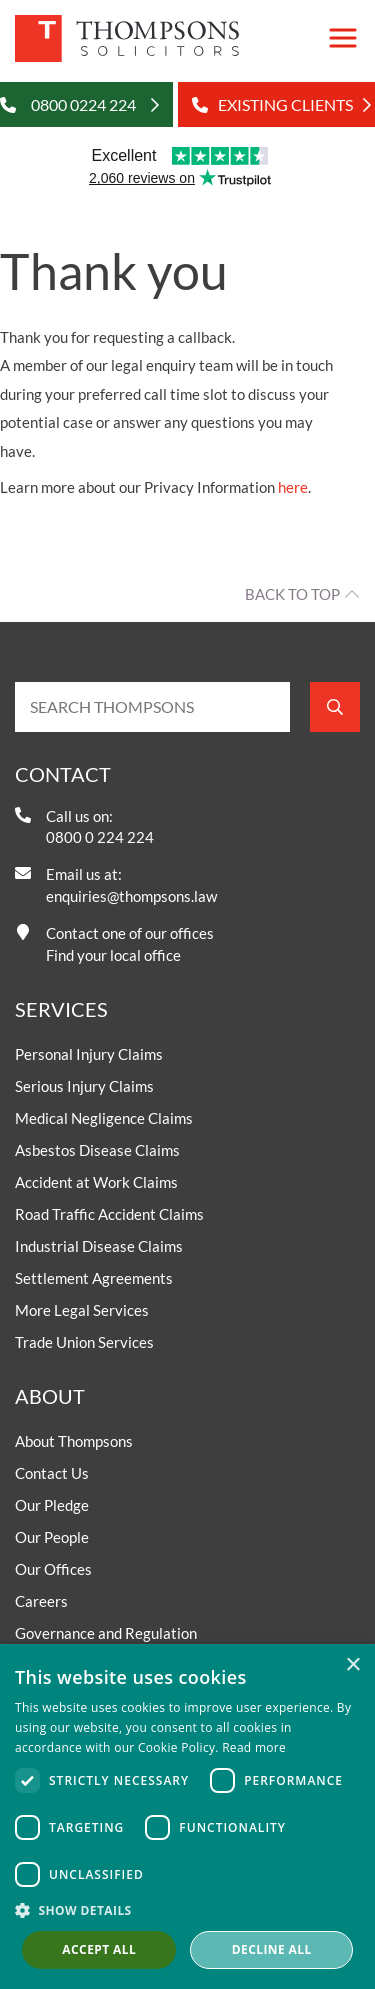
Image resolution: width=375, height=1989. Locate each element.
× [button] (352, 1665)
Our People (52, 1537)
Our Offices (53, 1569)
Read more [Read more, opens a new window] (254, 1747)
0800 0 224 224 (100, 837)
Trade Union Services (84, 1342)
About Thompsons (74, 1441)
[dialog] (187, 1816)
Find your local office (113, 955)
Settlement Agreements (94, 1278)
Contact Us (52, 1473)
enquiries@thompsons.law (131, 896)
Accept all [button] (99, 1949)
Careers (41, 1601)
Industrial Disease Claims (99, 1246)
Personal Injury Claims (89, 1054)
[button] (187, 1910)
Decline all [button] (272, 1949)
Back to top (292, 594)
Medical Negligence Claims (104, 1118)
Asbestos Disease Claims (97, 1150)
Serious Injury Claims (84, 1086)
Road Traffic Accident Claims (109, 1214)
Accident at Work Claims (96, 1182)
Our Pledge (52, 1505)
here (293, 487)
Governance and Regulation (106, 1633)
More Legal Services (82, 1310)
